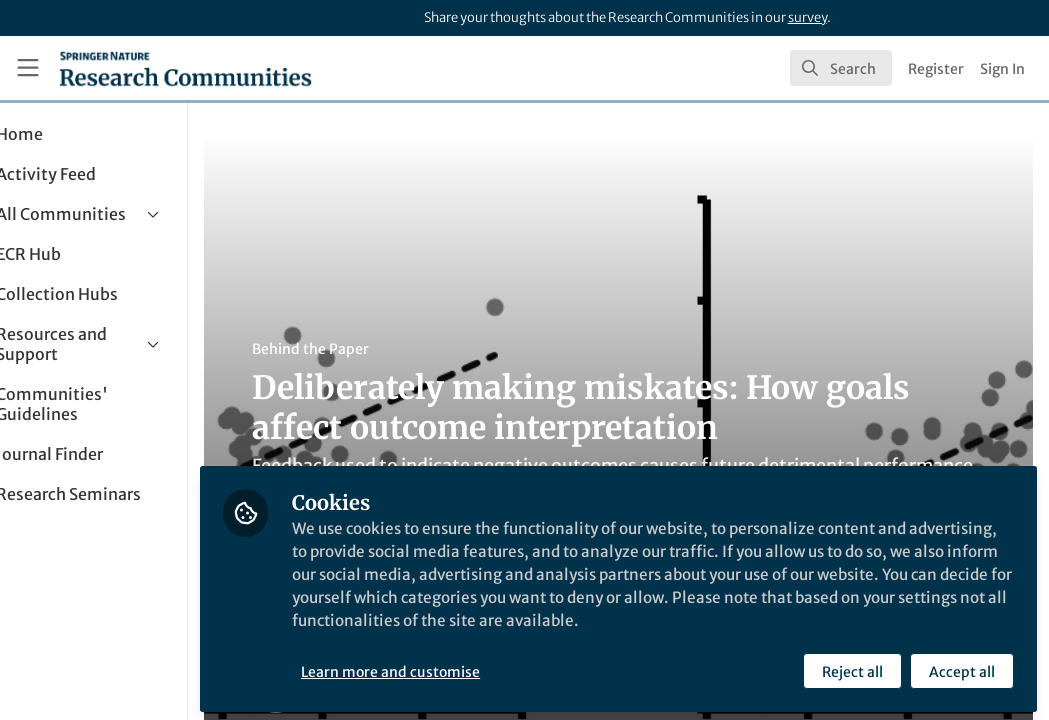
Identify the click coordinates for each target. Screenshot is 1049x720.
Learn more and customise (459, 667)
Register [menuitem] (936, 69)
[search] (841, 68)
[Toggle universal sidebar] (28, 68)
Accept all (961, 667)
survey (807, 17)
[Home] (185, 68)
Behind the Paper (378, 349)
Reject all (851, 667)
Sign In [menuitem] (1002, 69)
